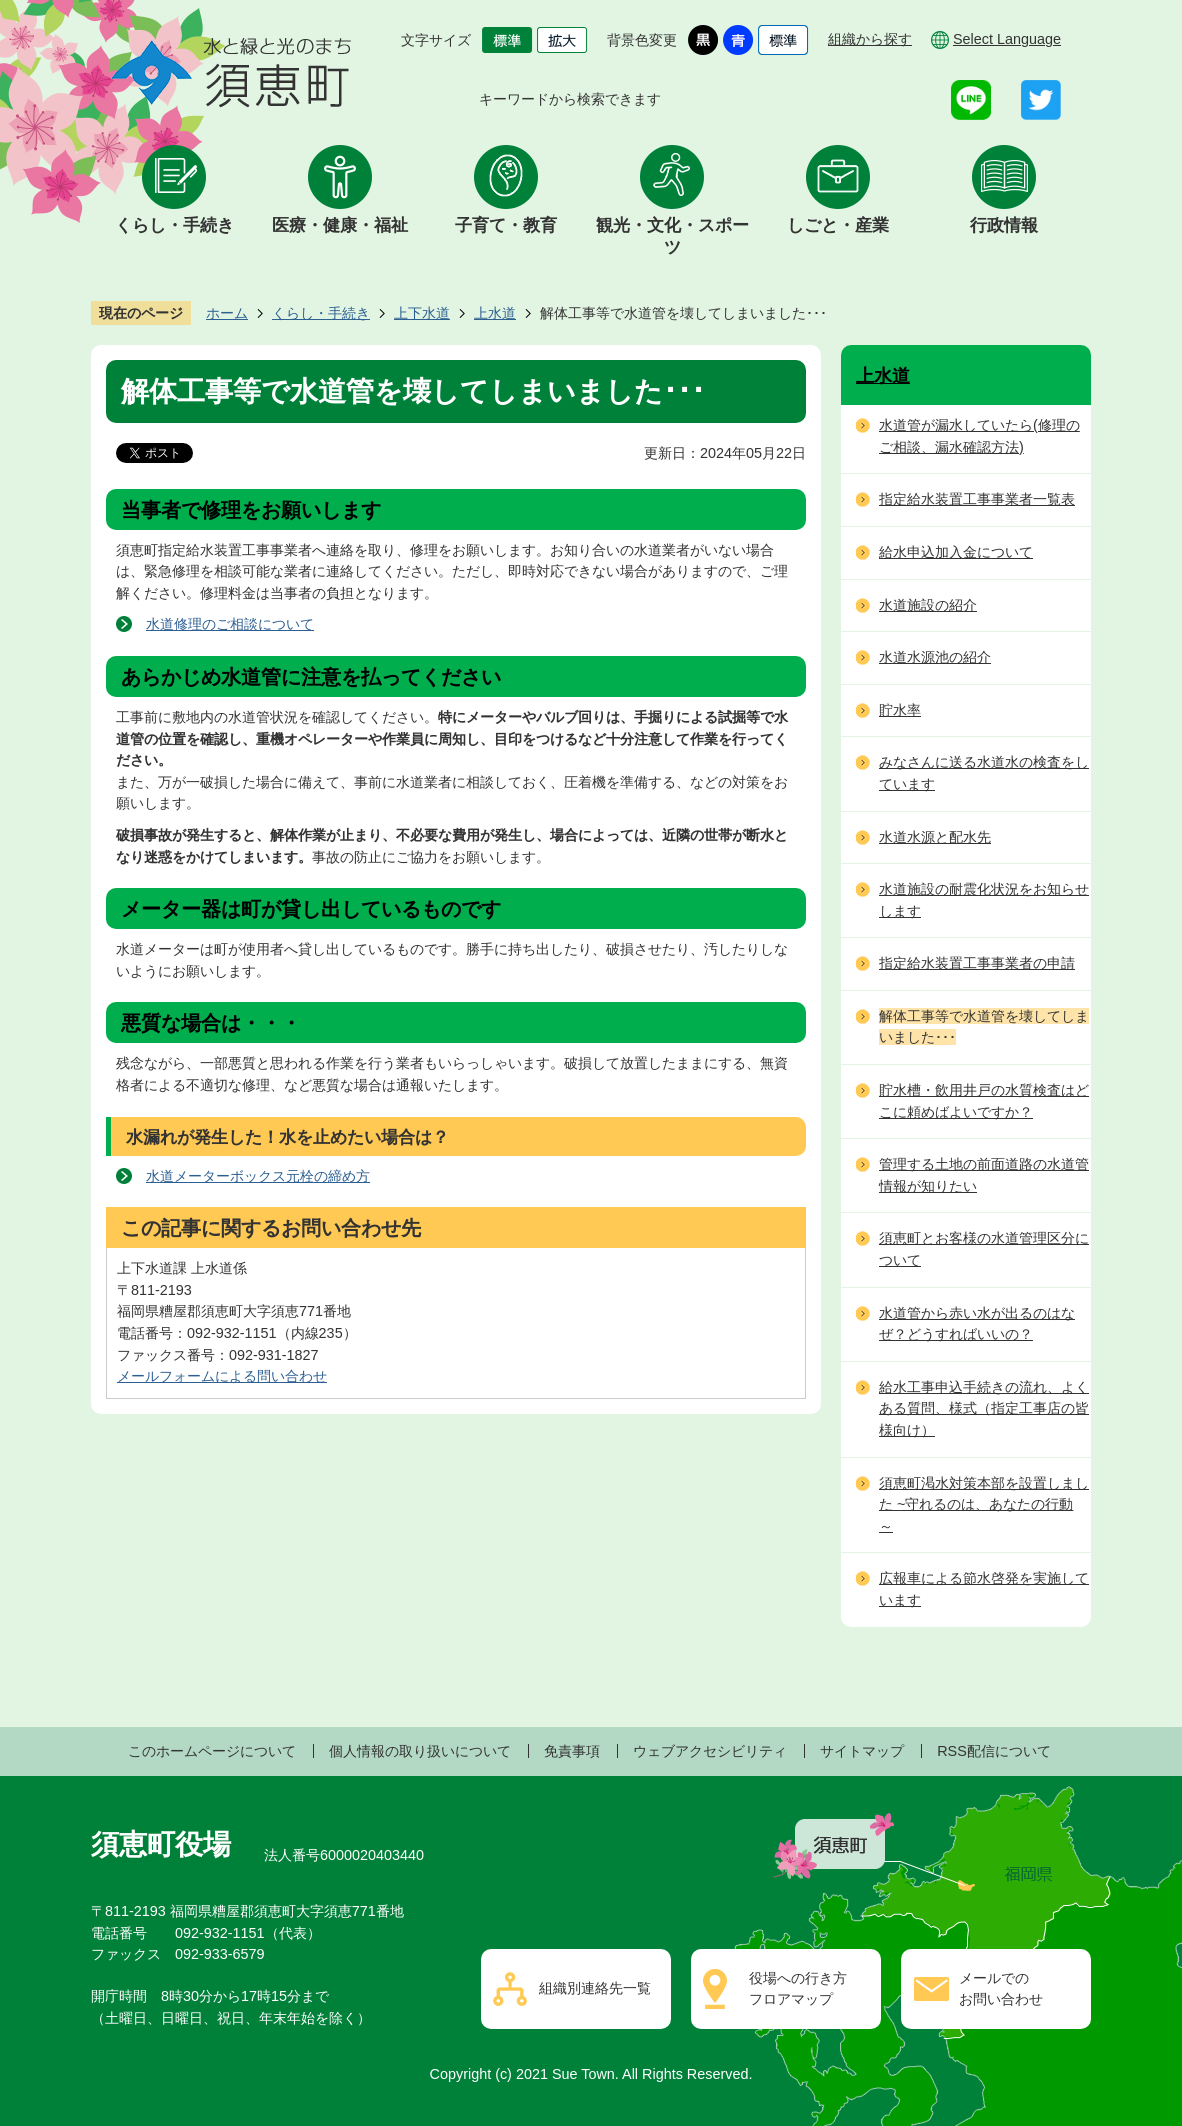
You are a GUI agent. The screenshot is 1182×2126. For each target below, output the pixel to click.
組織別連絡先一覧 (595, 1988)
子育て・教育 (506, 225)
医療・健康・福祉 (340, 225)
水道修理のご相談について (230, 624)
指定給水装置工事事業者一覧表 (977, 499)
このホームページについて (212, 1751)
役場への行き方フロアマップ (798, 1989)
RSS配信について (994, 1751)
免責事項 (572, 1751)
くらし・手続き (174, 225)
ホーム (227, 313)
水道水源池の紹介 (935, 657)
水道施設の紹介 (928, 605)
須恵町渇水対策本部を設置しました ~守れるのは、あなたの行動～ (984, 1504)
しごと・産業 (838, 225)
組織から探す (870, 39)
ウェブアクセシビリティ (710, 1751)
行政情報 (1004, 225)
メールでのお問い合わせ (1001, 1989)
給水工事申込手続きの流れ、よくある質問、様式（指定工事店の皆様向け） (984, 1408)
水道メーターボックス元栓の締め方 (258, 1176)
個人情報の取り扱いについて (420, 1751)
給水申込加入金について (956, 552)
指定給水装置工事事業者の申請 (977, 963)
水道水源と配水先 (935, 837)
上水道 (495, 313)
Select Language (1007, 39)
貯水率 (900, 710)
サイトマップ (862, 1751)
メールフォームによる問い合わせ (222, 1376)
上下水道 (422, 313)
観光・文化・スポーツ (672, 236)
